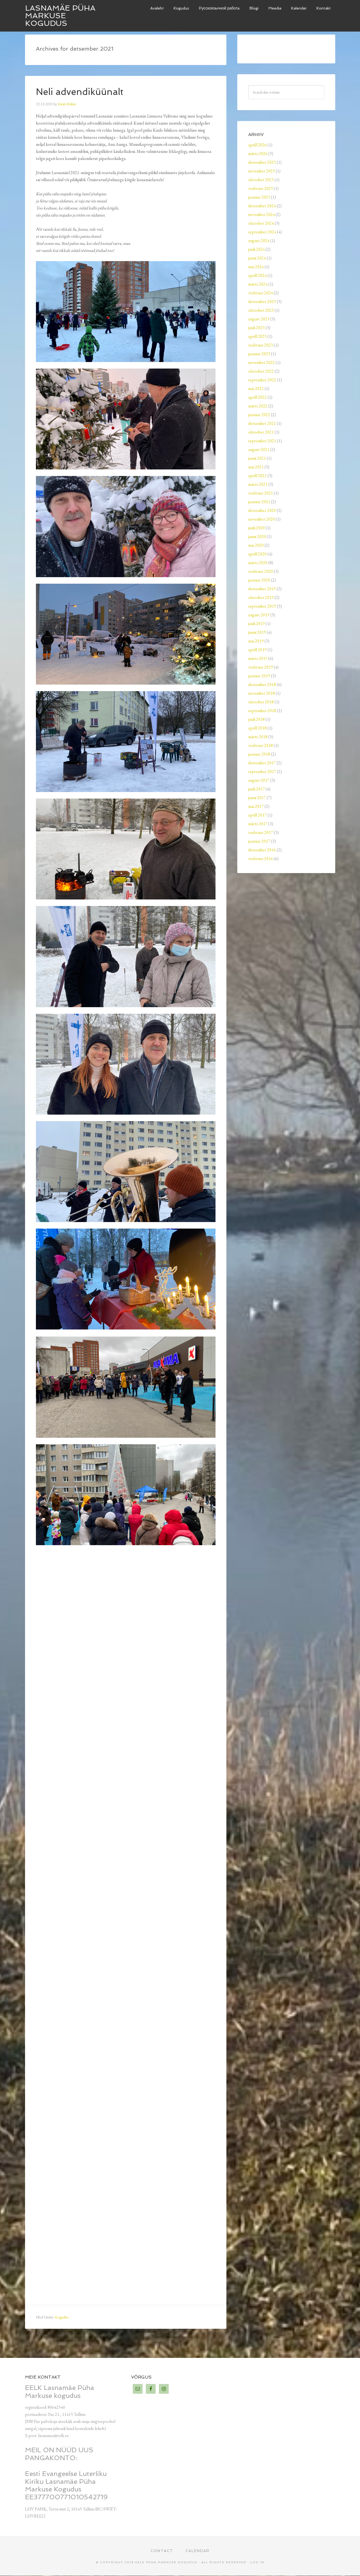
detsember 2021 (262, 423)
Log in (257, 2562)
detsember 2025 (262, 162)
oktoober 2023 (261, 310)
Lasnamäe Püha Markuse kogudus (60, 16)
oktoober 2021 (261, 432)
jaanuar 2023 (259, 354)
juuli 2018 (256, 719)
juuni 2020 (257, 536)
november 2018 (261, 693)
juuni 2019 (257, 632)
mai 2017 (256, 806)
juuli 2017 (256, 789)
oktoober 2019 (261, 597)
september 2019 (262, 606)
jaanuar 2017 (259, 841)
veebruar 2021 (260, 493)
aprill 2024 (257, 275)
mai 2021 (256, 467)
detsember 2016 (262, 850)
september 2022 (262, 380)
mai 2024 (256, 267)
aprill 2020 (257, 554)
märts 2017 (257, 824)
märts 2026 (257, 153)
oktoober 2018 (261, 702)
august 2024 (258, 240)
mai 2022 (256, 388)
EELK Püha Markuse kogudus (166, 2562)
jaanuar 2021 (259, 502)
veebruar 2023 (260, 345)
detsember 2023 (262, 301)
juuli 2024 (256, 249)
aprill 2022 (257, 397)
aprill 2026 (257, 145)
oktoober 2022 (261, 371)
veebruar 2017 (260, 832)
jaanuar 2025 (259, 197)
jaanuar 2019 (259, 676)
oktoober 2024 (261, 223)
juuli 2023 (256, 327)
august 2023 (258, 319)
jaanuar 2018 (259, 754)
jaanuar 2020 (259, 580)
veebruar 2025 (260, 188)
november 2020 (261, 519)
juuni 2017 (257, 797)
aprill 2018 (257, 728)
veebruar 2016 (260, 858)
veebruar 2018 (260, 745)
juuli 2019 (256, 623)
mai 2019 (256, 641)
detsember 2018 (262, 684)
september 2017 (262, 771)
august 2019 (258, 615)
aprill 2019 (257, 649)
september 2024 (262, 232)
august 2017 (258, 780)
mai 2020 (256, 545)
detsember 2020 (262, 510)
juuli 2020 (256, 528)
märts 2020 (257, 562)
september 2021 (262, 441)
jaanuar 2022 (259, 415)
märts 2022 (257, 406)
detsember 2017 (262, 763)
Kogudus (61, 2317)
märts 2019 (257, 658)
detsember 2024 (262, 206)
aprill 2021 (257, 475)
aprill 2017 (257, 815)
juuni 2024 (257, 258)
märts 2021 (257, 484)
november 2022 (261, 362)
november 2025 (261, 171)
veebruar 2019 (260, 667)
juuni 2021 (257, 458)
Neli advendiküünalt (83, 91)
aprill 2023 (257, 336)
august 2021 (258, 449)
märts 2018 (257, 737)
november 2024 (261, 214)
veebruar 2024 (260, 293)
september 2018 (262, 710)
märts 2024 (257, 284)
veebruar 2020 (260, 571)
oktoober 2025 (261, 180)
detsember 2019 (262, 589)
